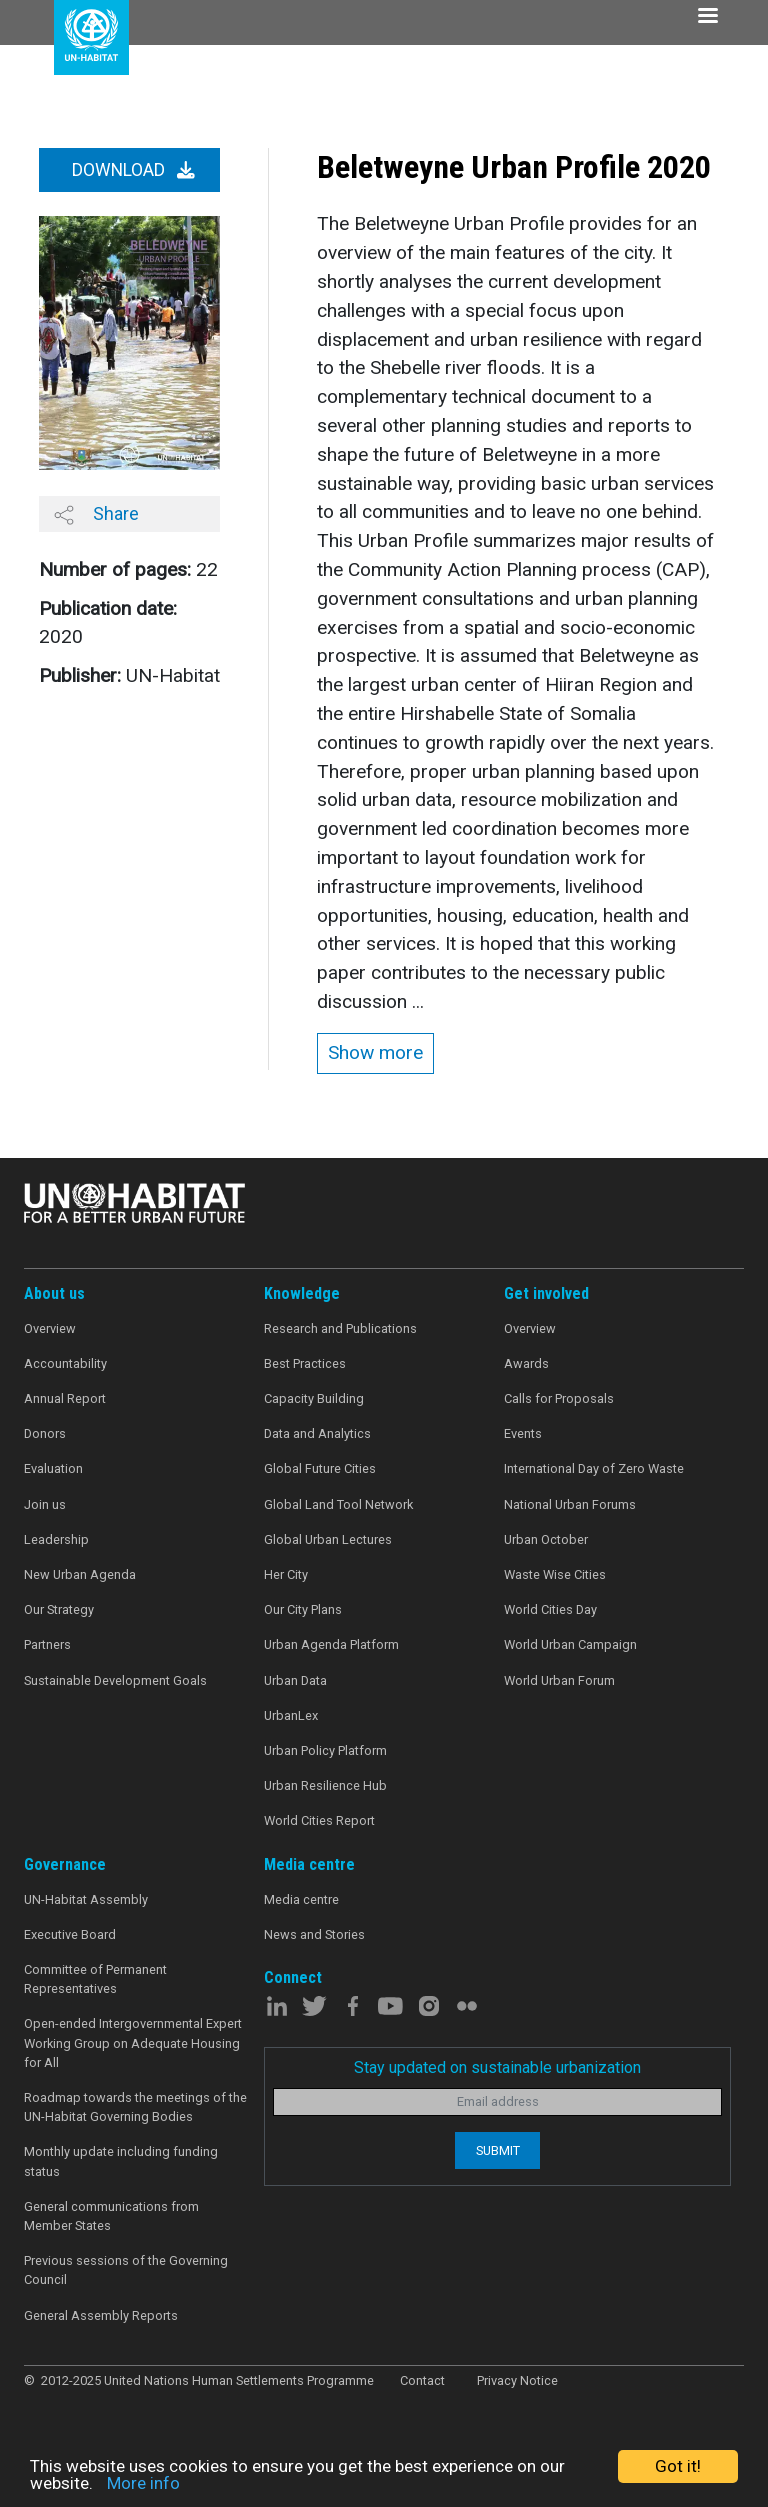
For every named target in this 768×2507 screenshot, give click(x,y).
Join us (45, 1504)
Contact (422, 2380)
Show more (375, 1052)
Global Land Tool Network (338, 1504)
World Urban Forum (559, 1680)
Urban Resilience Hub (325, 1785)
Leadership (56, 1539)
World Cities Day (550, 1609)
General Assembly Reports (101, 2315)
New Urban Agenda (80, 1574)
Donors (45, 1433)
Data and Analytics (317, 1433)
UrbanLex (291, 1715)
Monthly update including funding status (121, 2161)
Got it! (678, 2466)
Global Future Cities (320, 1468)
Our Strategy (59, 1609)
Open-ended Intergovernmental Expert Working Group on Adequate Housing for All (133, 2042)
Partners (47, 1644)
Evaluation (53, 1468)
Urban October (546, 1539)
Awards (526, 1363)
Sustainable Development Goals (115, 1680)
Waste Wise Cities (555, 1574)
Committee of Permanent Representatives (95, 1979)
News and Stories (314, 1934)
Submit (498, 2150)
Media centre (301, 1899)
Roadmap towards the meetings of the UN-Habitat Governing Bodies (135, 2107)
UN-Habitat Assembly (86, 1899)
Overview (50, 1328)
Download (133, 170)
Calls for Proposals (559, 1398)
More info (143, 2483)
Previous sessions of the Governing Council (126, 2270)
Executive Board (70, 1934)
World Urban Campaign (570, 1644)
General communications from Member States (111, 2216)
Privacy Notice (517, 2380)
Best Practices (305, 1363)
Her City (286, 1574)
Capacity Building (314, 1398)
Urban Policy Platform (325, 1750)
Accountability (65, 1363)
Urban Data (295, 1680)
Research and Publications (340, 1328)
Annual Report (65, 1398)
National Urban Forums (570, 1504)
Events (523, 1433)
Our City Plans (303, 1609)
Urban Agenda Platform (331, 1644)
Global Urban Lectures (328, 1539)
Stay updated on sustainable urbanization (497, 2067)
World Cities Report (319, 1820)
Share (96, 514)
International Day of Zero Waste (594, 1468)
